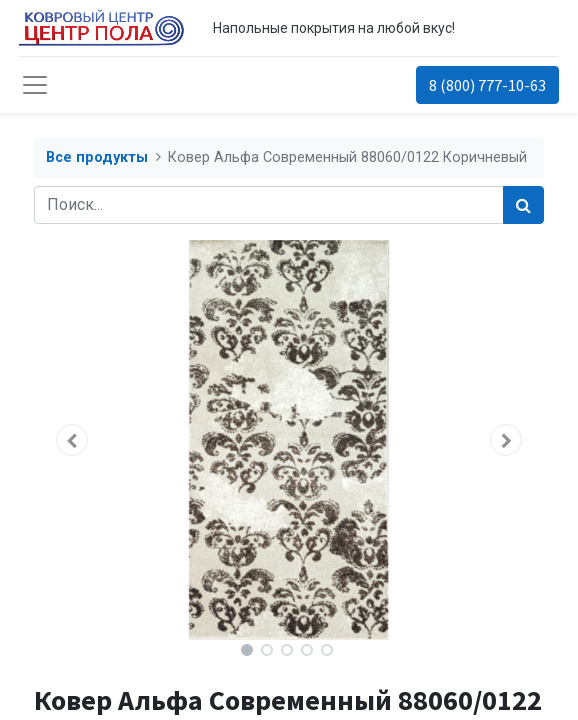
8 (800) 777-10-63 (487, 85)
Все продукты (97, 157)
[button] (72, 440)
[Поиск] (523, 205)
